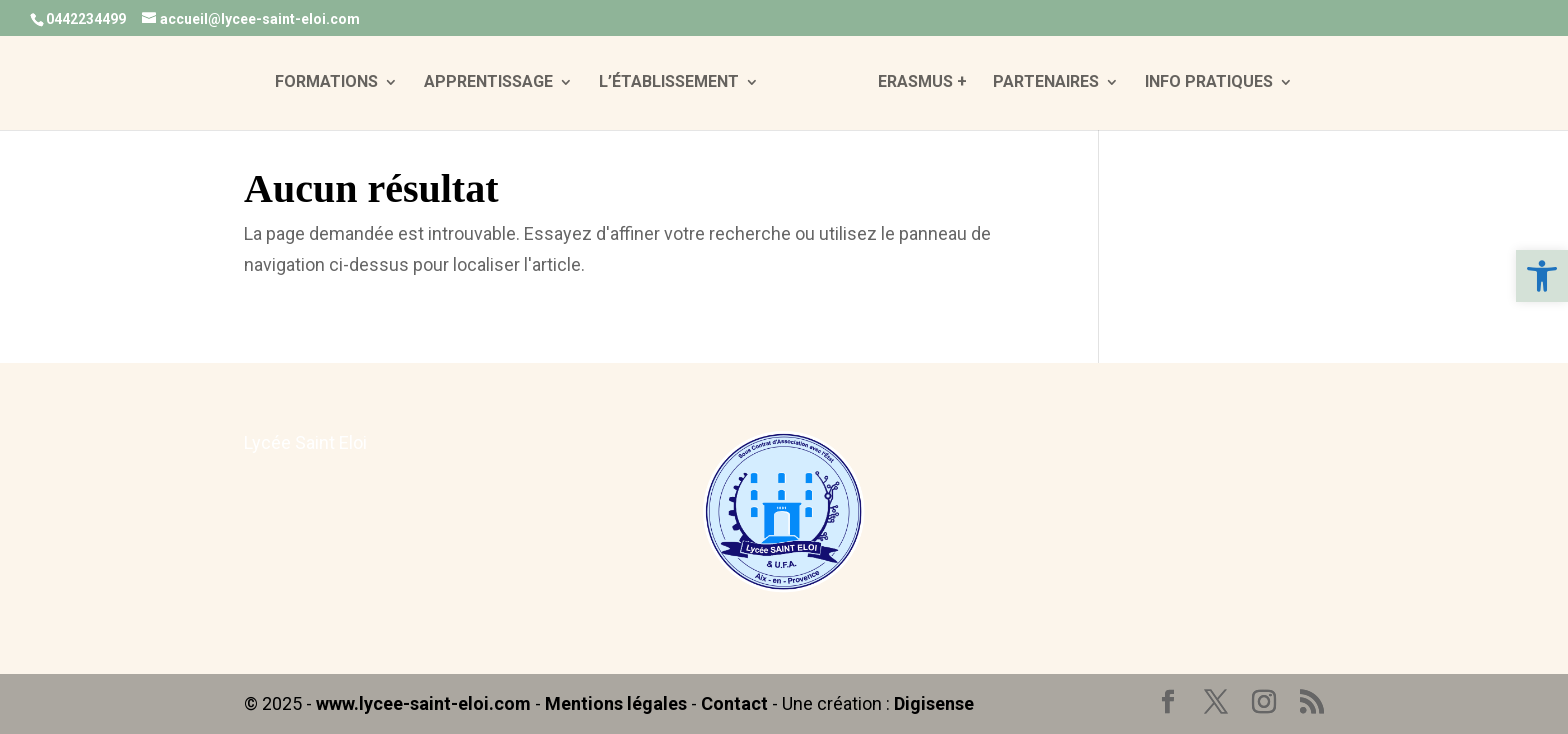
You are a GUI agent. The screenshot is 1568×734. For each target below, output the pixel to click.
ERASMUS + (922, 83)
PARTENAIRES (1046, 83)
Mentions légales (616, 703)
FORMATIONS (326, 83)
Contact (734, 703)
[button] (1542, 276)
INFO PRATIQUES (1209, 83)
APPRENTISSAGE (488, 83)
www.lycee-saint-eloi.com (423, 703)
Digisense (934, 703)
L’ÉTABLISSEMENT (669, 83)
